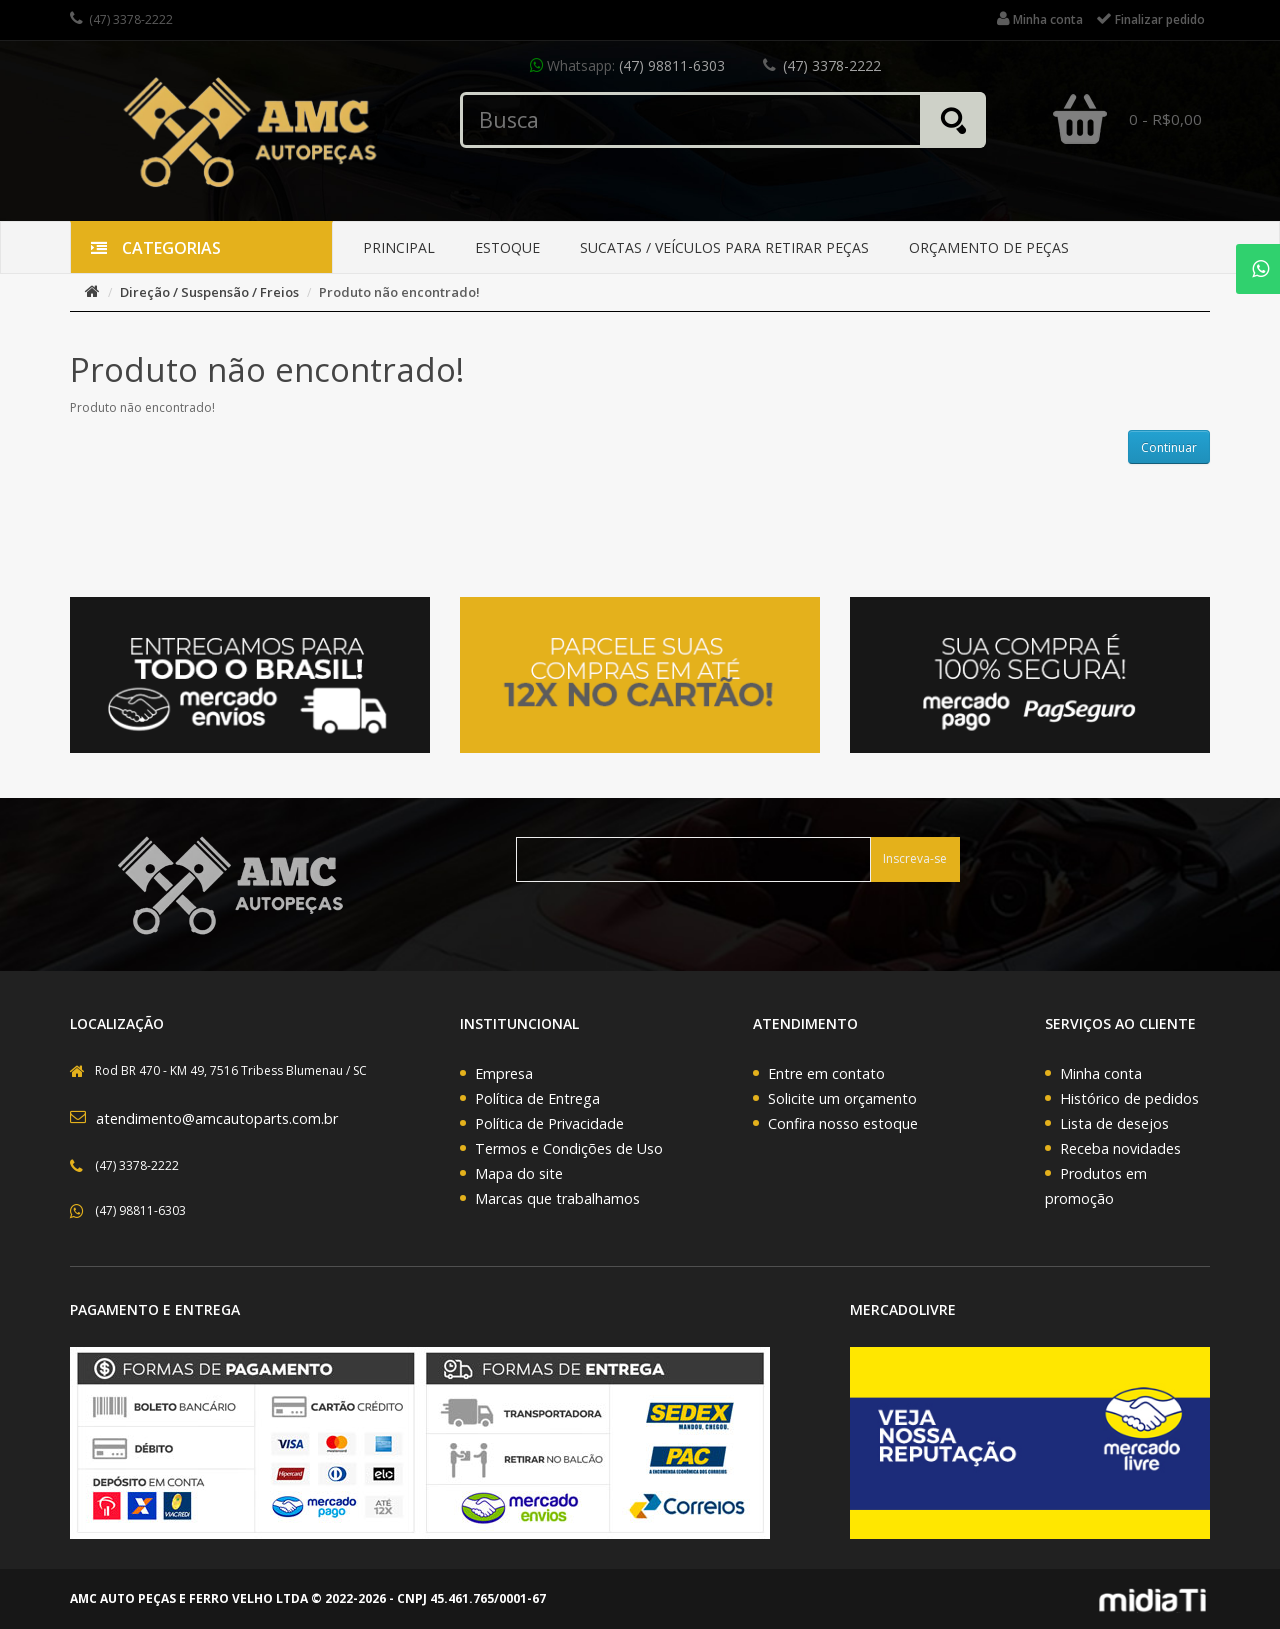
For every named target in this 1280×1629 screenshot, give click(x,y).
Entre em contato (826, 1073)
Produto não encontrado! (399, 292)
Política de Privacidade (549, 1123)
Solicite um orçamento (842, 1098)
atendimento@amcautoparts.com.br (217, 1118)
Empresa (504, 1073)
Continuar (1169, 447)
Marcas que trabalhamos (557, 1198)
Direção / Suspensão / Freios (209, 292)
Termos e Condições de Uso (569, 1148)
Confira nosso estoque (843, 1123)
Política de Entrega (537, 1098)
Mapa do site (519, 1173)
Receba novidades (1120, 1148)
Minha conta (1101, 1073)
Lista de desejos (1114, 1123)
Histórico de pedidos (1129, 1098)
